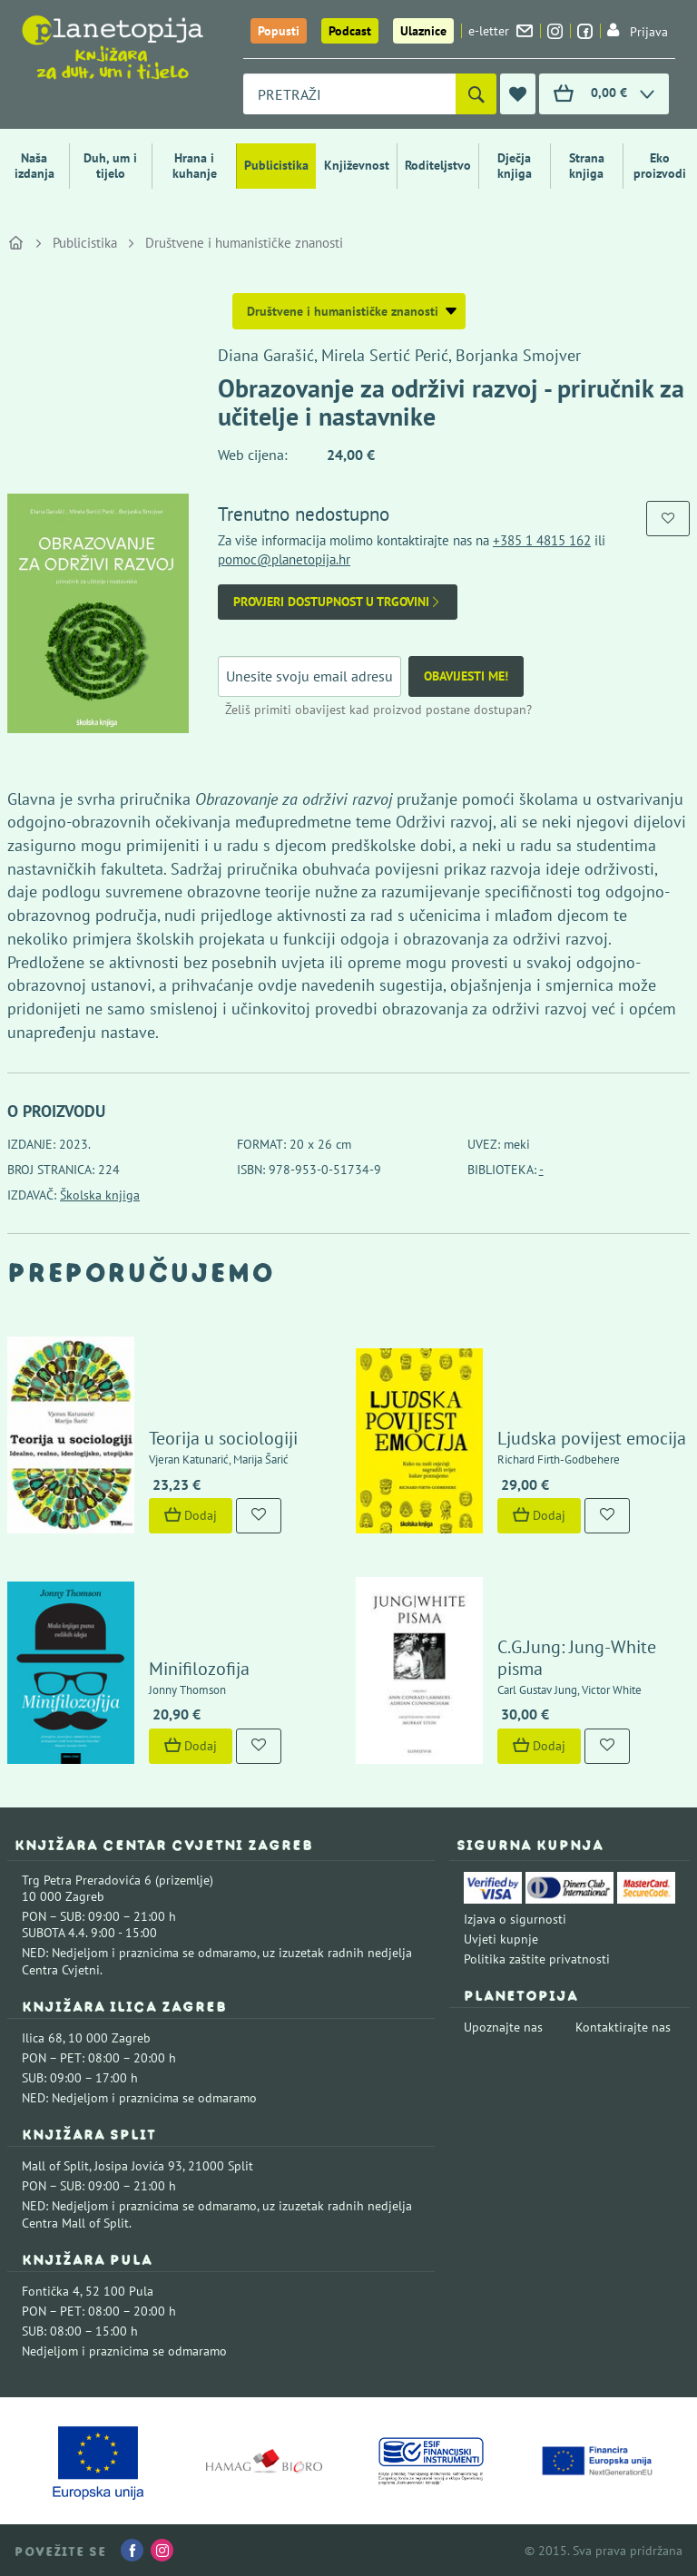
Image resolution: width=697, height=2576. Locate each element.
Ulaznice (423, 31)
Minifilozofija (199, 1668)
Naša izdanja (34, 165)
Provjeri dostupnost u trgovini (337, 602)
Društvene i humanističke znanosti (244, 242)
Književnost (356, 165)
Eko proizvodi (659, 165)
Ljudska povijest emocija (591, 1438)
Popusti (278, 31)
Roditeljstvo (438, 165)
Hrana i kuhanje (194, 165)
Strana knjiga (586, 165)
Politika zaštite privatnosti (537, 1959)
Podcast (350, 31)
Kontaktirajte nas (623, 2027)
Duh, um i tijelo (110, 165)
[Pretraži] (476, 93)
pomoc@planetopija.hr (284, 559)
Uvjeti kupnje (501, 1939)
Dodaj (190, 1515)
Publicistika (276, 165)
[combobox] (349, 93)
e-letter (500, 31)
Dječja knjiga (514, 165)
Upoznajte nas (503, 2027)
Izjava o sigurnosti (515, 1919)
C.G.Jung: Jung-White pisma (576, 1657)
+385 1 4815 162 (542, 540)
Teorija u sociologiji (223, 1438)
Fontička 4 (51, 2291)
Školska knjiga (100, 1195)
